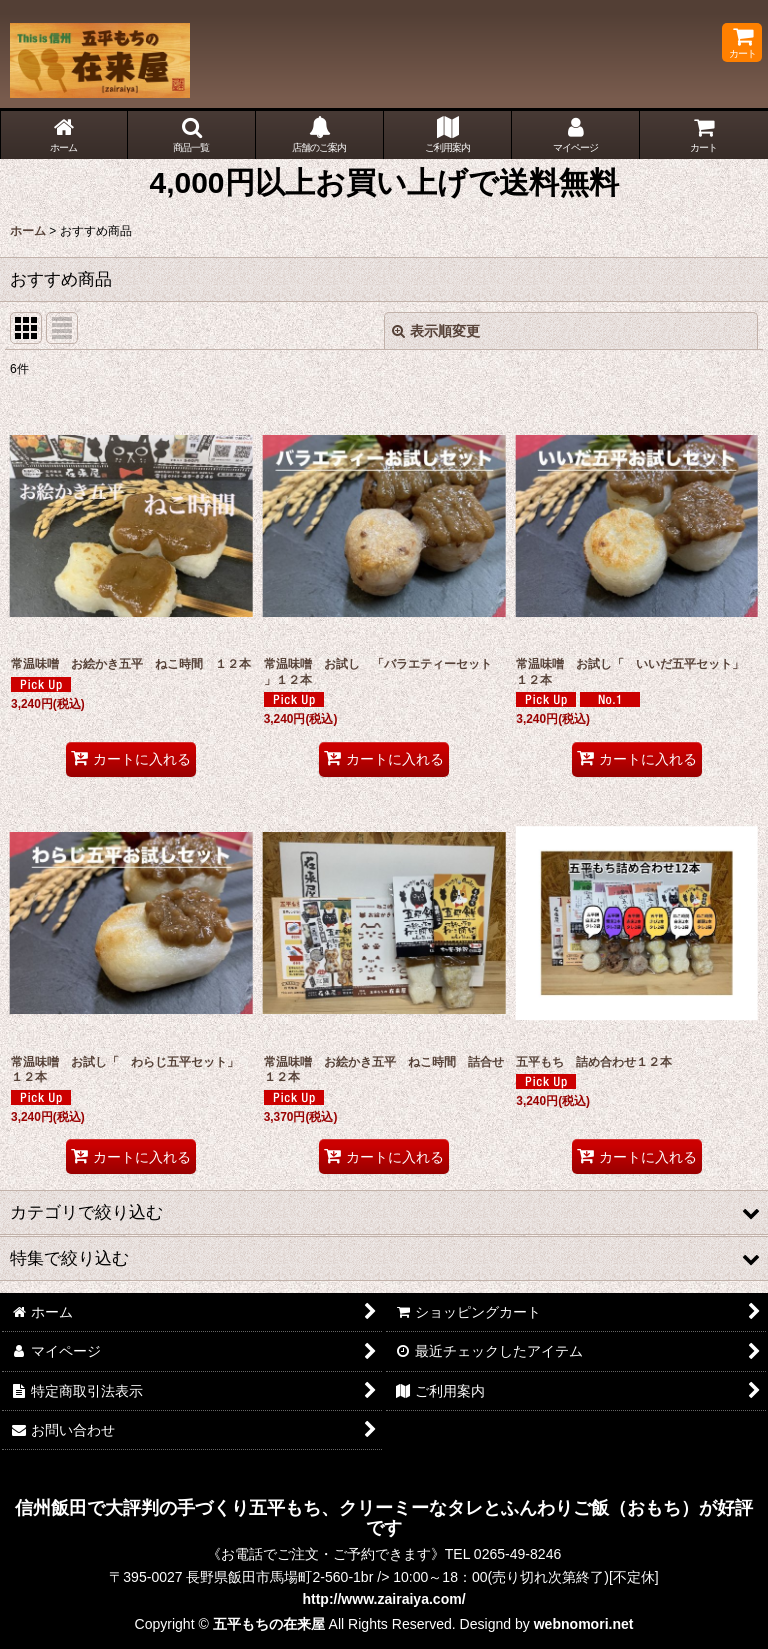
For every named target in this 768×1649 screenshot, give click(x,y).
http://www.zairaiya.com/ (383, 1599)
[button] (192, 135)
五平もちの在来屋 (269, 1624)
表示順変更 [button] (436, 331)
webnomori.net (584, 1624)
